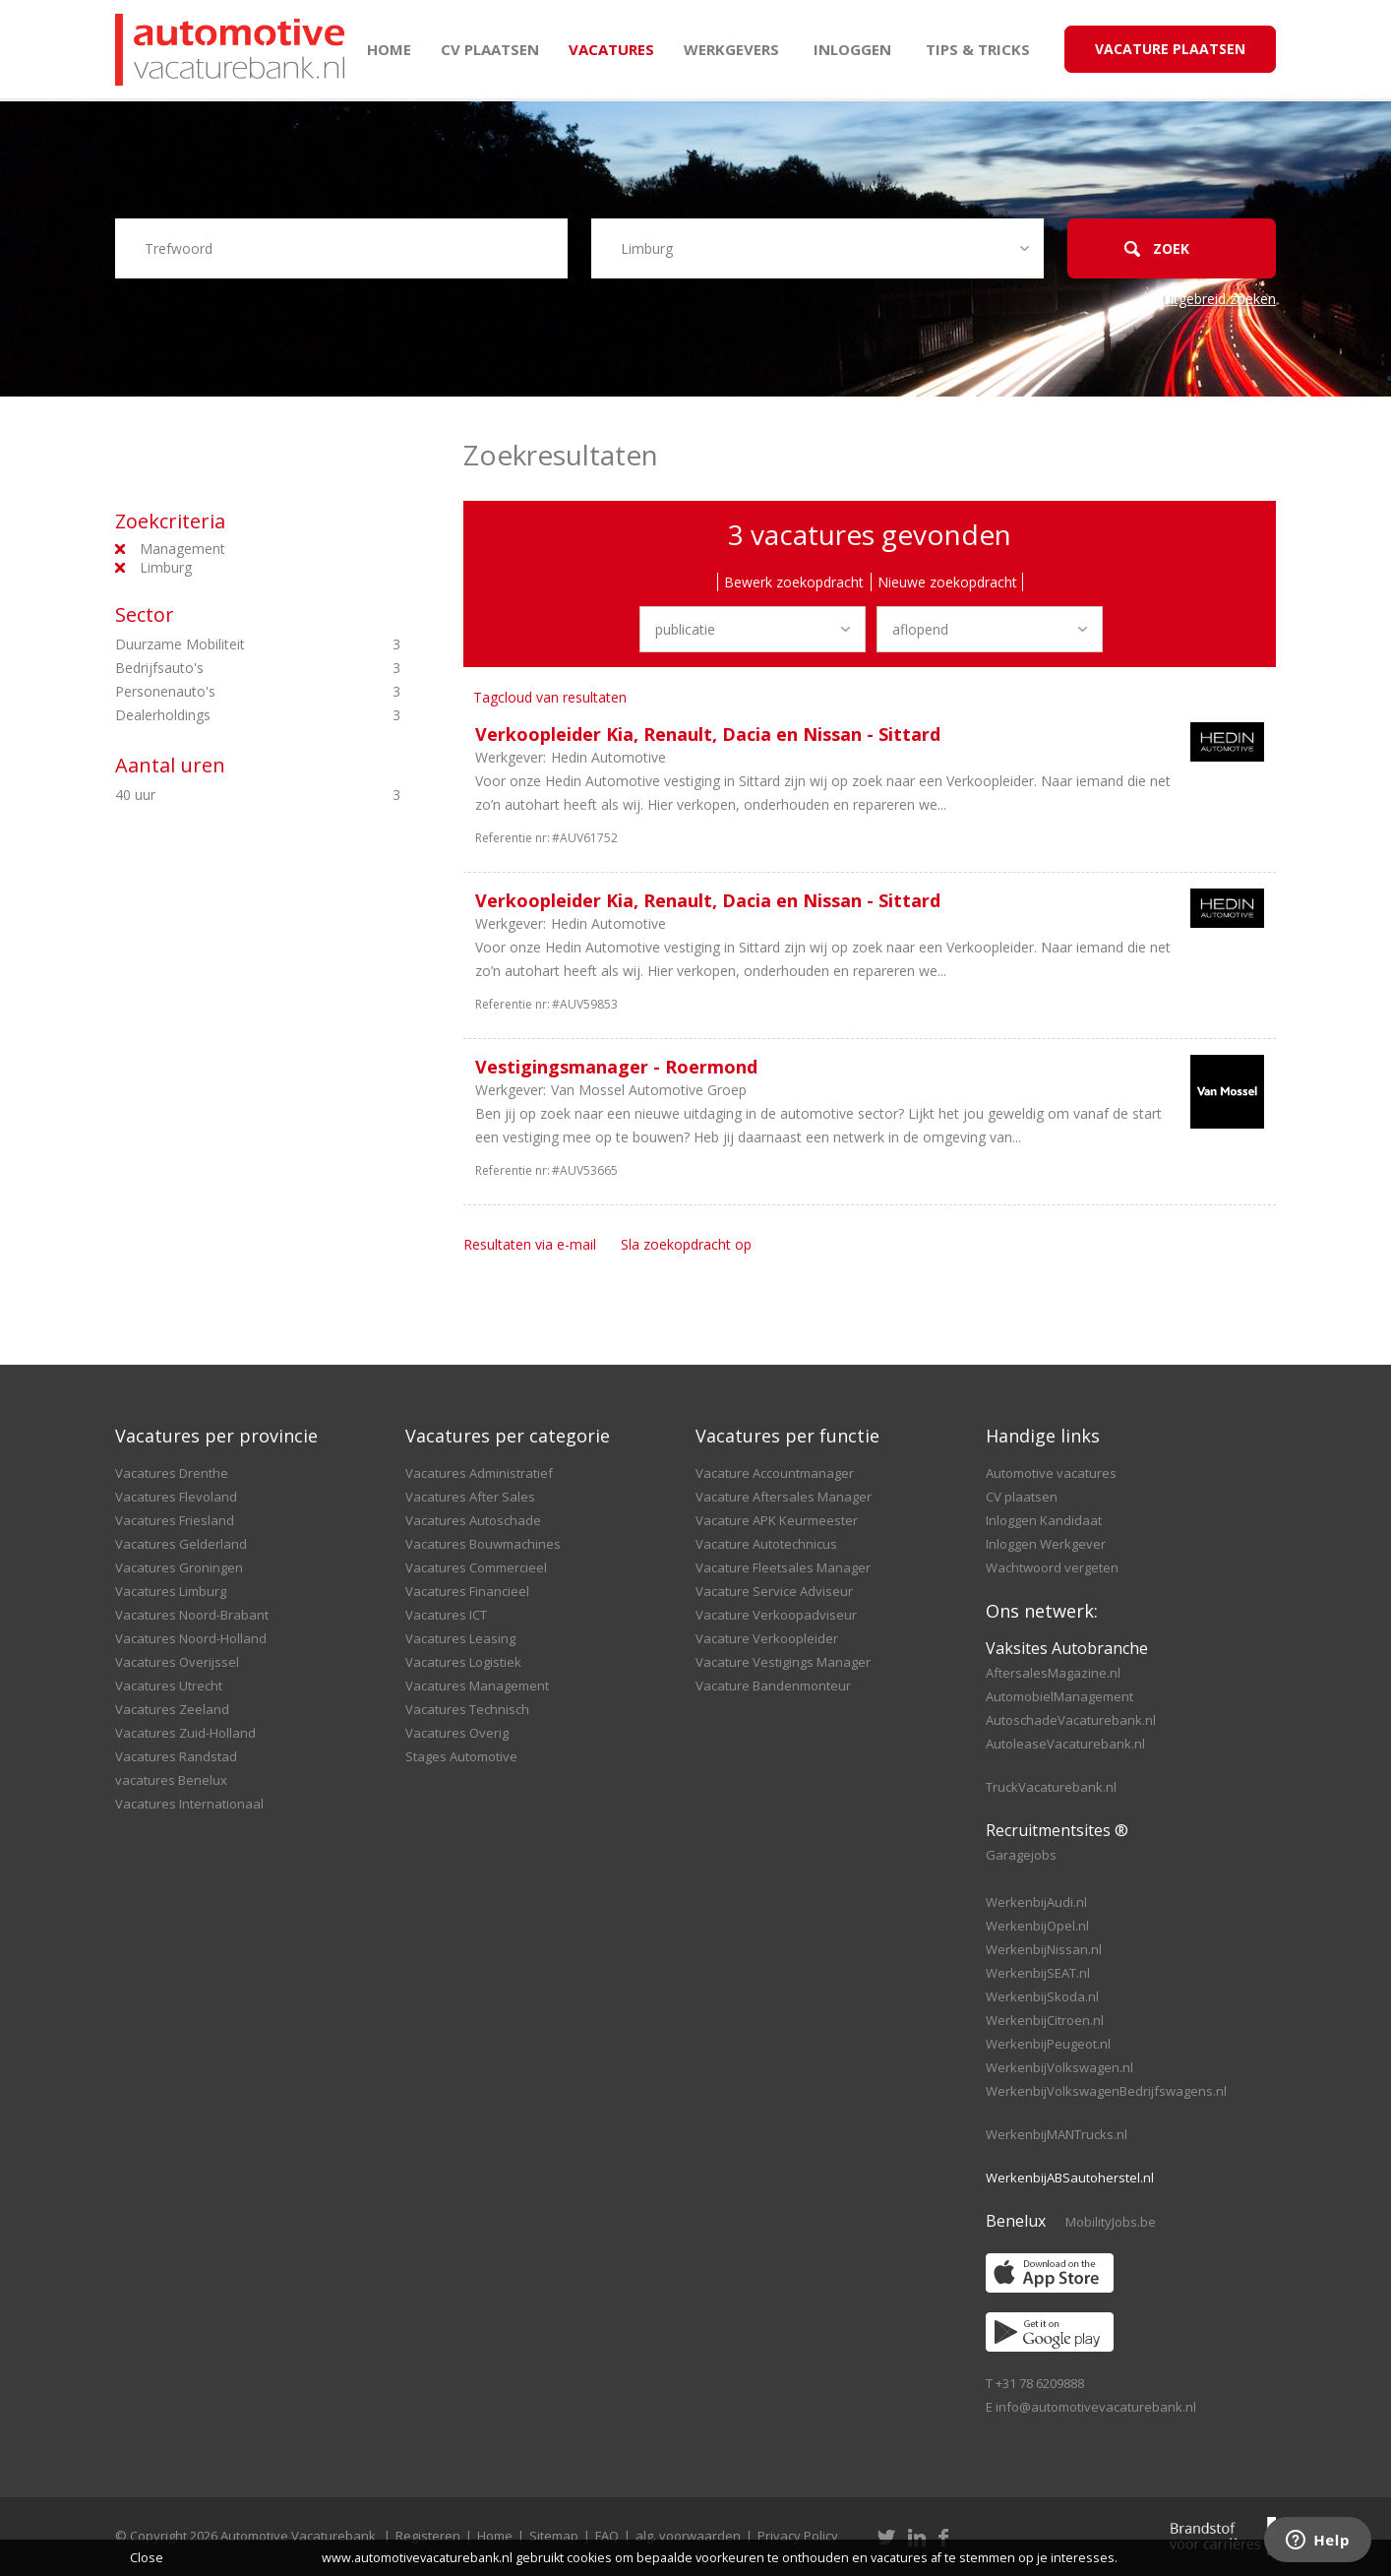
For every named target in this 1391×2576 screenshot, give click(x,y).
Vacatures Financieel (467, 1591)
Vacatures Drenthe (171, 1473)
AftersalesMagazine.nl (1053, 1673)
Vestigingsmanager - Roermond (616, 1066)
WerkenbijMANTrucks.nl (1056, 2134)
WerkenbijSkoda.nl (1042, 1996)
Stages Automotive (461, 1756)
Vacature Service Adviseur (774, 1591)
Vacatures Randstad (176, 1756)
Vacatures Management (477, 1685)
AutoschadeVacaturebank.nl (1071, 1720)
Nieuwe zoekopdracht (947, 582)
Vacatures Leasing (460, 1638)
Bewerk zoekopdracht (794, 582)
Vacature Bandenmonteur (773, 1685)
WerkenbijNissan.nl (1044, 1949)
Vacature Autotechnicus (766, 1544)
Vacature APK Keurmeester (777, 1520)
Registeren (427, 2536)
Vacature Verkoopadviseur (776, 1615)
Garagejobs (1021, 1855)
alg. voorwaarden (688, 2536)
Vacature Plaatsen (1170, 48)
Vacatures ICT (446, 1615)
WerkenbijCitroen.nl (1045, 2020)
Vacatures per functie (787, 1435)
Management (182, 548)
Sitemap (553, 2536)
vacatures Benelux (171, 1780)
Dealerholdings (224, 715)
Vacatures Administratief (479, 1473)
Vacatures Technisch (467, 1709)
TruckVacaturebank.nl (1051, 1787)
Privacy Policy (797, 2536)
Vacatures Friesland (174, 1520)
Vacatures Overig (457, 1733)
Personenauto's (224, 692)
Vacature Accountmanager (775, 1473)
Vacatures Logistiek (463, 1662)
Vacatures (611, 49)
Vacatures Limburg (170, 1591)
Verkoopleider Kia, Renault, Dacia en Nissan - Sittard (707, 734)
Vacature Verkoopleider (767, 1638)
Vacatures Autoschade (473, 1520)
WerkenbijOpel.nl (1037, 1925)
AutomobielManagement (1059, 1696)
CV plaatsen (490, 49)
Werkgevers (731, 49)
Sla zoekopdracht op (686, 1244)
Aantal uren (170, 765)
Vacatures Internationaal (189, 1803)
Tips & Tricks (978, 49)
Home (389, 49)
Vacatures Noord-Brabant (192, 1615)
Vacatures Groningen (179, 1567)
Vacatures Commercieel (476, 1567)
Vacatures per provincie (216, 1435)
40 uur (224, 795)
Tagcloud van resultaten (550, 697)
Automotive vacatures (1051, 1473)
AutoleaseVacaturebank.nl (1065, 1743)
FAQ (607, 2536)
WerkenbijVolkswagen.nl (1059, 2067)
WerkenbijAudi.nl (1036, 1902)
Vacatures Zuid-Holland (185, 1733)
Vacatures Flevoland (176, 1496)
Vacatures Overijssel (177, 1662)
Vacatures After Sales (470, 1496)
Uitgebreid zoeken (1218, 298)
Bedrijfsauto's (224, 668)
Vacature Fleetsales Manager (783, 1567)
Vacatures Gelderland (181, 1544)
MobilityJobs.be (1110, 2222)
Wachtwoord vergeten (1052, 1567)
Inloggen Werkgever (1046, 1544)
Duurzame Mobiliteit (224, 644)
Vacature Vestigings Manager (783, 1662)
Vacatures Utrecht (168, 1685)
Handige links (1043, 1435)
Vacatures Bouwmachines (483, 1544)
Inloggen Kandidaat (1044, 1520)
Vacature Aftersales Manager (784, 1496)
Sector (144, 614)
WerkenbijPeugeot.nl (1048, 2044)
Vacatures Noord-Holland (191, 1638)
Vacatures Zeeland (172, 1709)
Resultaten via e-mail (529, 1244)
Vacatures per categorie (507, 1435)
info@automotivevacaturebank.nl (1096, 2407)
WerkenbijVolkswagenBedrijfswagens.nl (1106, 2091)
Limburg (166, 567)
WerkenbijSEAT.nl (1038, 1973)
